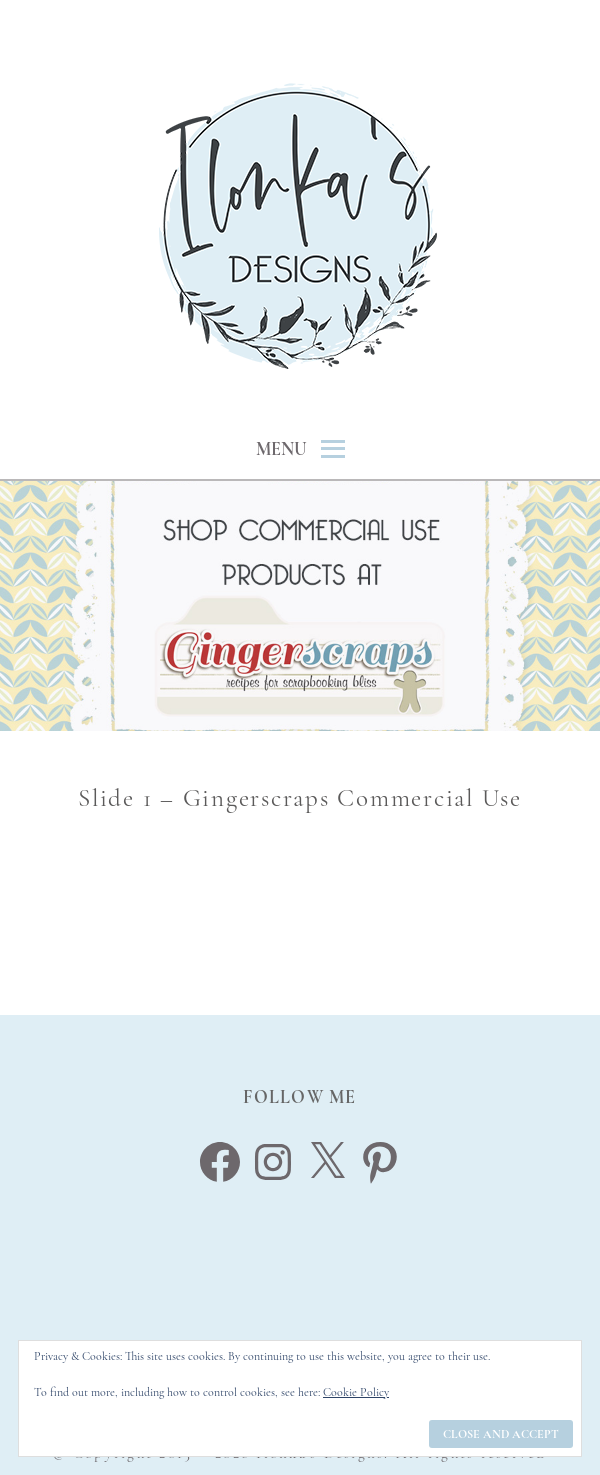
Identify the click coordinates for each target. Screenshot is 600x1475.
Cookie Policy (356, 1392)
